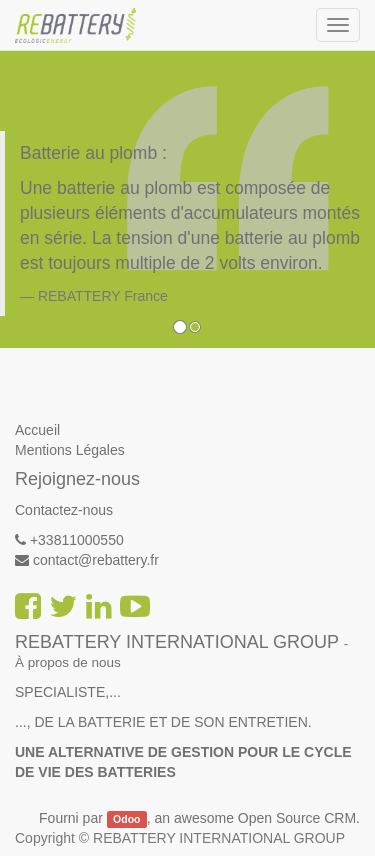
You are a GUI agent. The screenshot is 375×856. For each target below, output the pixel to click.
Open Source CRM (297, 818)
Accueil (37, 430)
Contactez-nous (64, 510)
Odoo (126, 819)
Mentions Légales (70, 450)
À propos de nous (68, 662)
